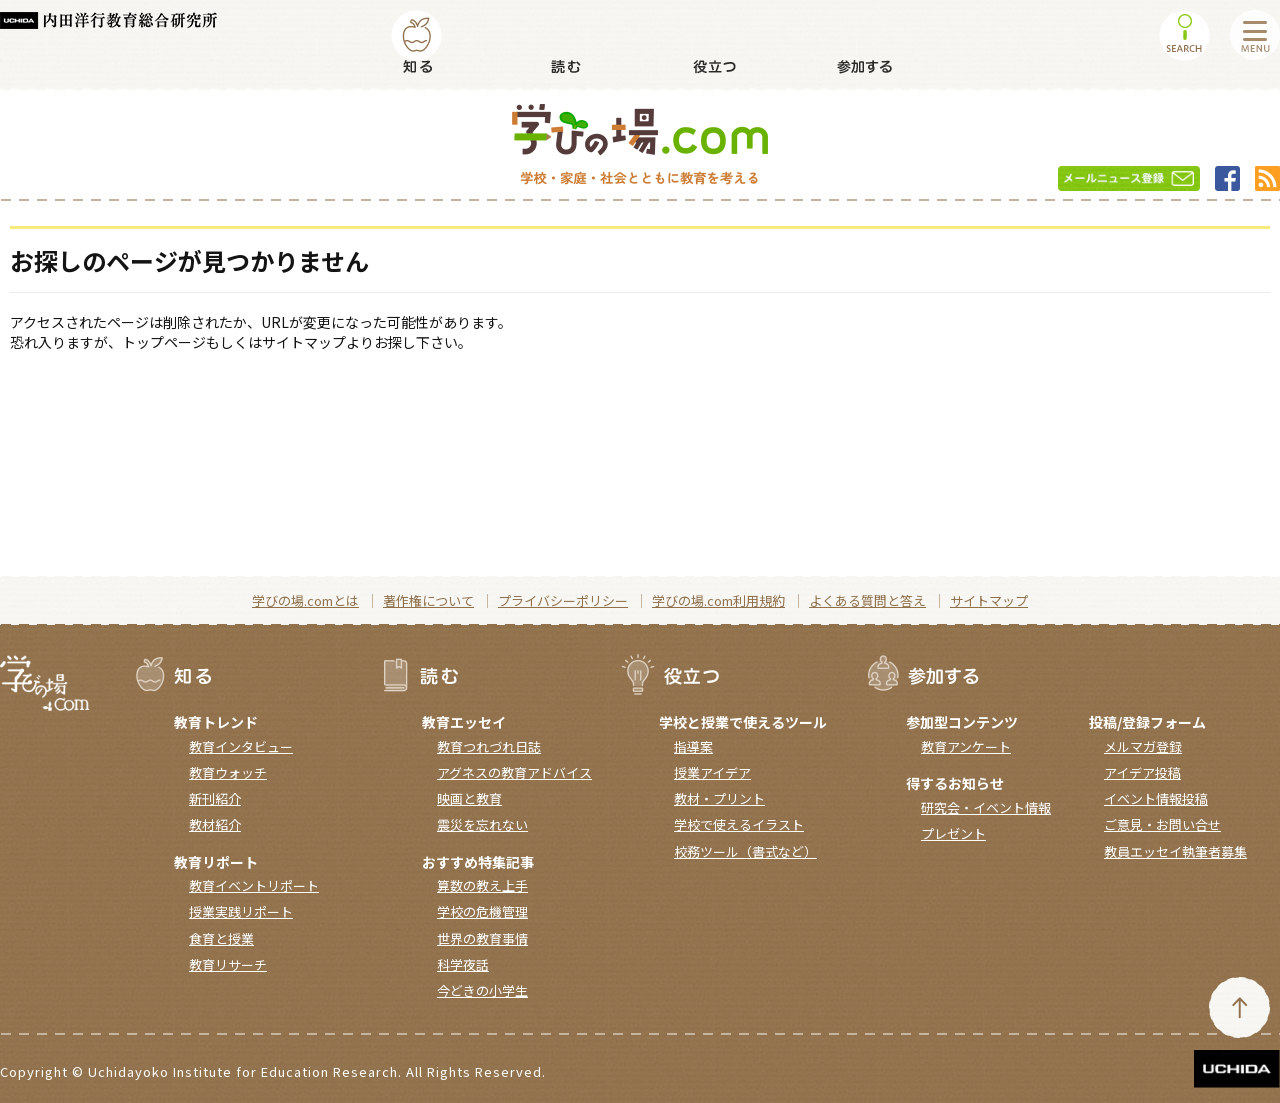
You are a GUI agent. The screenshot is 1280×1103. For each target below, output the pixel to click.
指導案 (693, 746)
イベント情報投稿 (1156, 798)
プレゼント (953, 833)
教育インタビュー (241, 746)
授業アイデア (712, 772)
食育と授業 (221, 938)
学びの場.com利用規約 (718, 600)
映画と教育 (469, 798)
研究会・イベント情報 (986, 807)
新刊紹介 (215, 798)
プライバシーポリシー (563, 600)
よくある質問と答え (867, 600)
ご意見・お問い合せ (1162, 824)
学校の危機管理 (482, 911)
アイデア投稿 (1142, 772)
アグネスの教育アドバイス (514, 772)
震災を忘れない (482, 824)
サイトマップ (989, 600)
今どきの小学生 (482, 990)
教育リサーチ (228, 964)
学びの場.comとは (305, 600)
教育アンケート (966, 746)
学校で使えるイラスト (739, 824)
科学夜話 (463, 964)
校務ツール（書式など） (745, 851)
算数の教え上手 (482, 885)
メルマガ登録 (1143, 746)
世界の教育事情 (482, 938)
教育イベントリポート (254, 885)
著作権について (428, 600)
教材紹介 (215, 824)
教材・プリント (719, 798)
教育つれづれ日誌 (489, 746)
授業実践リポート (241, 911)
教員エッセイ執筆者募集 (1175, 851)
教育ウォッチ (228, 772)
